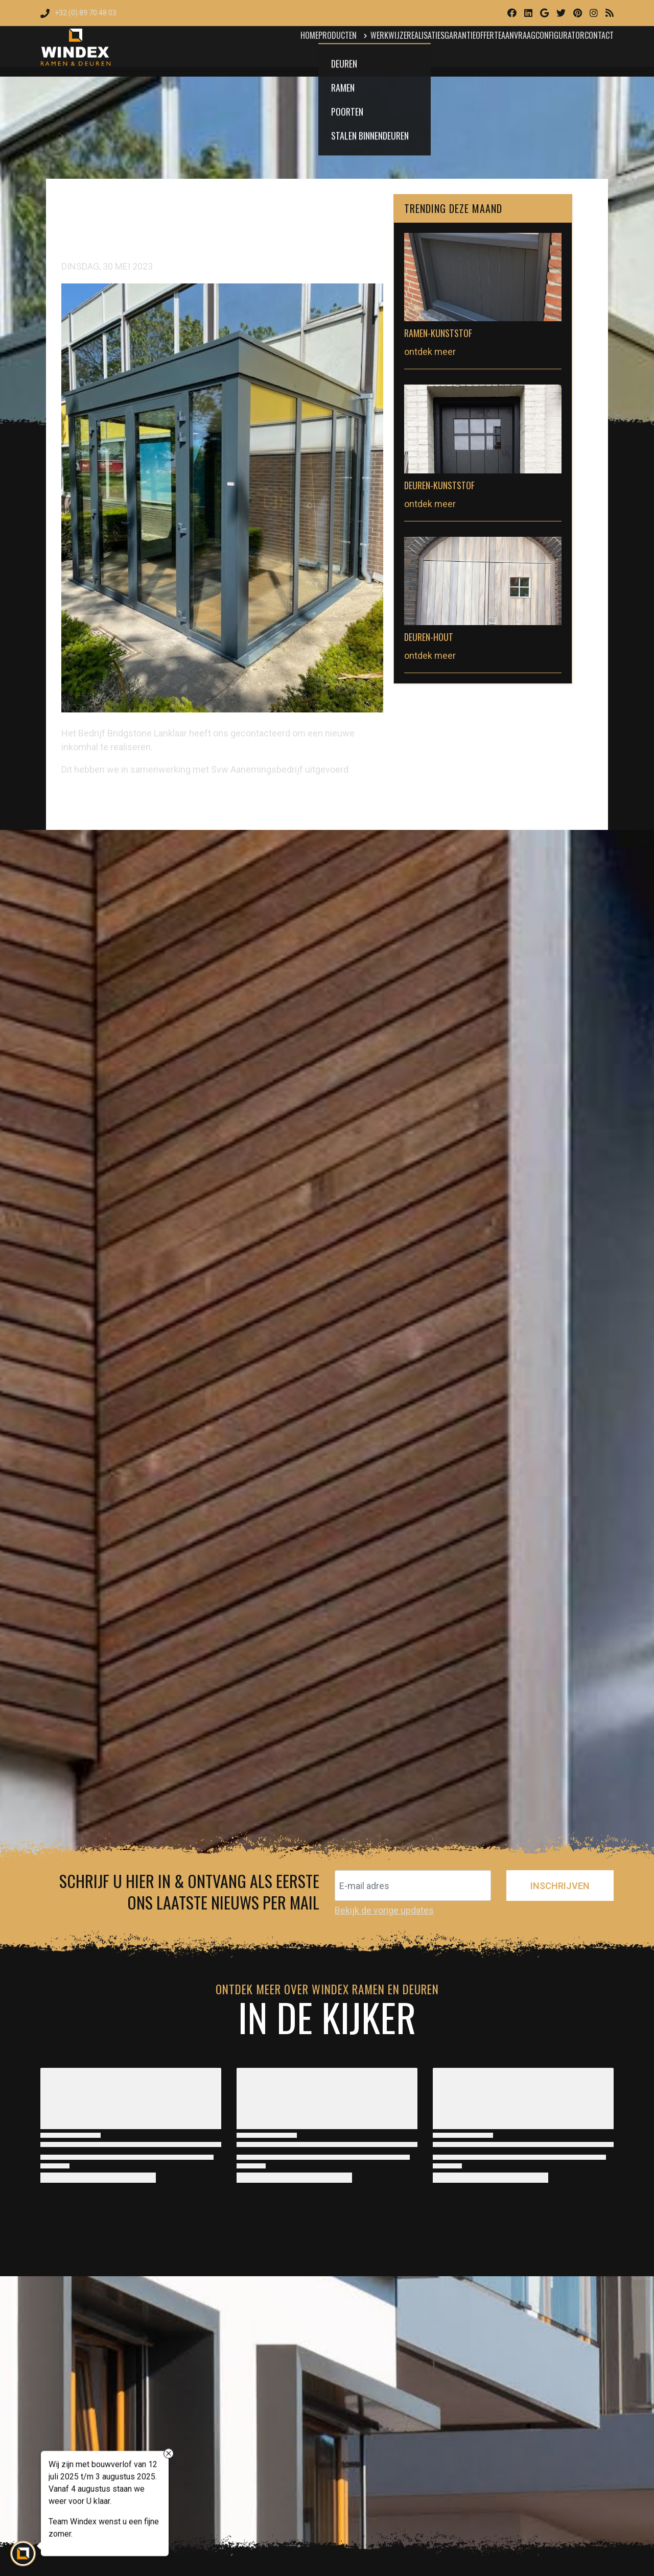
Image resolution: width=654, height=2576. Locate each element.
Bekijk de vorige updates (384, 1910)
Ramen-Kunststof (438, 333)
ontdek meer (430, 351)
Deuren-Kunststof (439, 485)
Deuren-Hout (428, 636)
